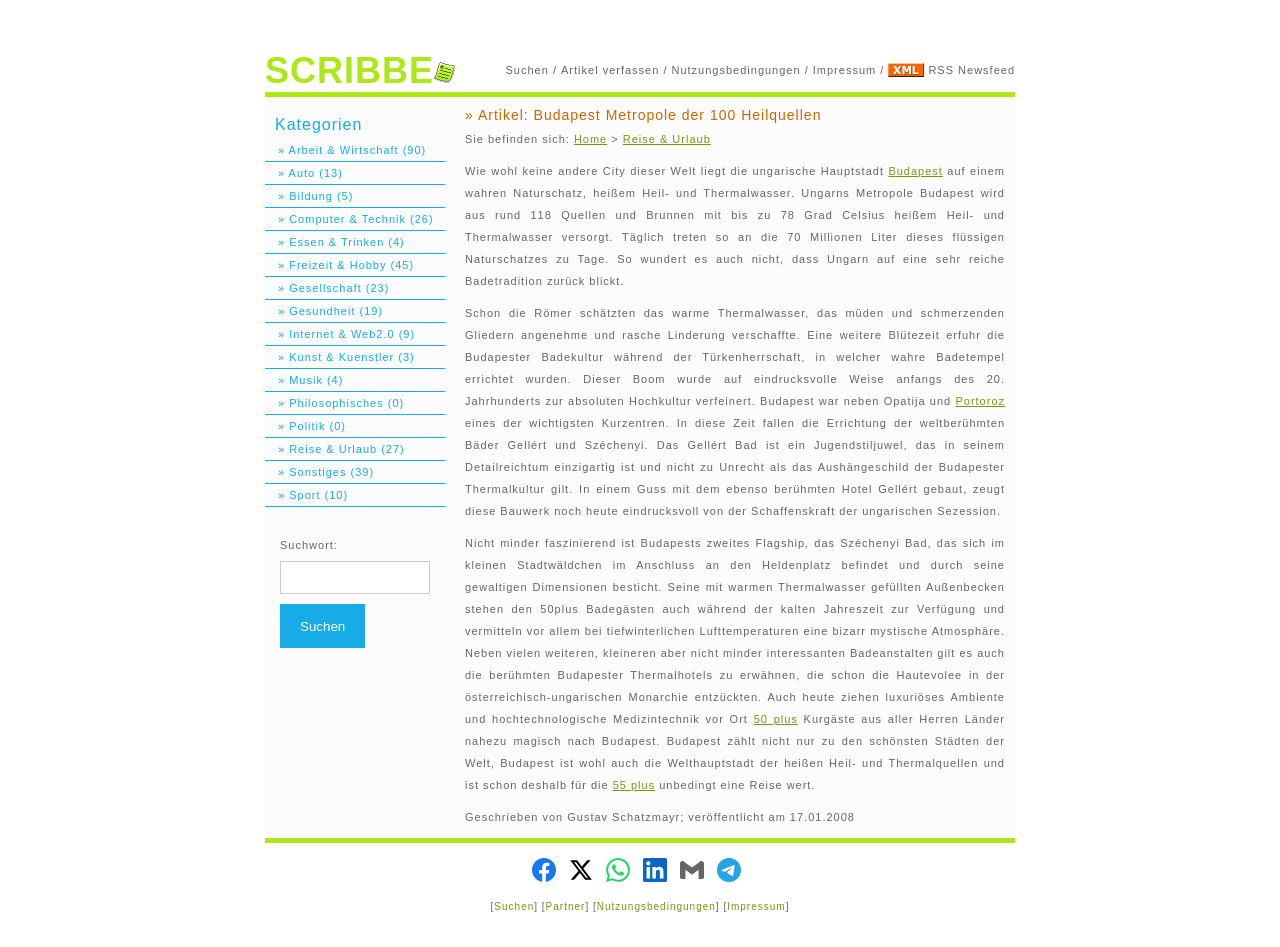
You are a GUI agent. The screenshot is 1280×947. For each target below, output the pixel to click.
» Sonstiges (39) (319, 472)
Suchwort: (309, 545)
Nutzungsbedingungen (736, 70)
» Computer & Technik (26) (349, 219)
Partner (566, 906)
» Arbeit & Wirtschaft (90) (345, 150)
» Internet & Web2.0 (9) (340, 334)
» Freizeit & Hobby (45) (339, 265)
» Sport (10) (306, 495)
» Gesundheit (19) (324, 311)
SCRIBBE (360, 70)
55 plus (634, 785)
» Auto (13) (304, 173)
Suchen (527, 70)
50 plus (776, 719)
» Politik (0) (305, 426)
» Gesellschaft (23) (327, 288)
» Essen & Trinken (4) (335, 242)
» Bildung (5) (309, 196)
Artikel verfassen (610, 70)
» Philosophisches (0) (334, 403)
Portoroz (980, 401)
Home (590, 139)
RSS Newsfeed (971, 70)
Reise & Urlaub (667, 139)
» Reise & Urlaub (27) (335, 449)
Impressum (844, 70)
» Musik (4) (304, 380)
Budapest (915, 171)
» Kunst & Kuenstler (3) (340, 357)
